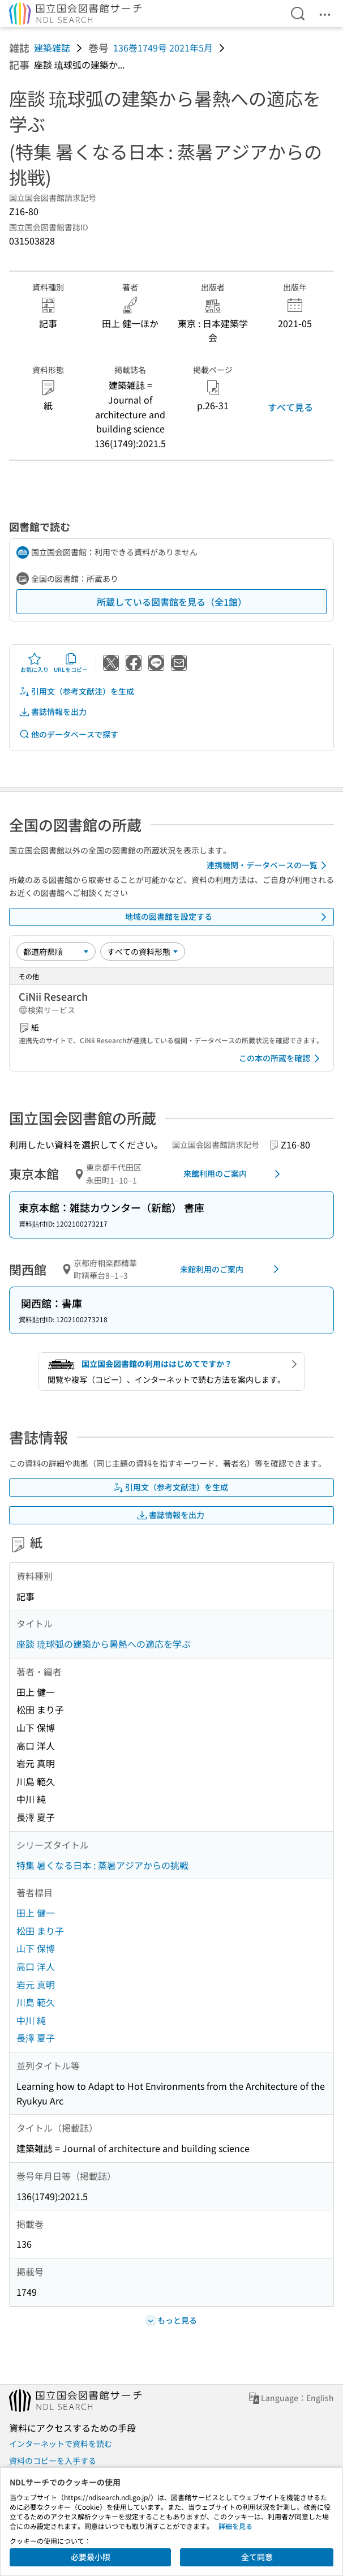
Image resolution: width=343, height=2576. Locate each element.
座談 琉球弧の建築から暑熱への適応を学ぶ (103, 1644)
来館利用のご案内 (233, 1174)
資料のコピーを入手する (52, 2460)
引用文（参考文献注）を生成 (76, 691)
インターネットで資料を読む (60, 2443)
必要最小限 (90, 2556)
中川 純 (31, 2020)
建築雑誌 (52, 47)
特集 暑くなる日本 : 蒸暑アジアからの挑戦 (102, 1865)
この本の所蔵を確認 (281, 1058)
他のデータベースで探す (68, 734)
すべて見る (290, 407)
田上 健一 (35, 1912)
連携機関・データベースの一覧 (269, 865)
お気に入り (34, 663)
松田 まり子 (40, 1931)
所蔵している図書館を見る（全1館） (172, 601)
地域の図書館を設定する (228, 917)
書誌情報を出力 (53, 712)
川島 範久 (35, 2002)
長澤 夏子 (35, 2037)
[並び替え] (56, 951)
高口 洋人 (35, 1966)
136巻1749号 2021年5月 (163, 47)
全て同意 (257, 2556)
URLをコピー (71, 663)
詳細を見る (235, 2526)
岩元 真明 (35, 1984)
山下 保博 (35, 1948)
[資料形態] (142, 951)
